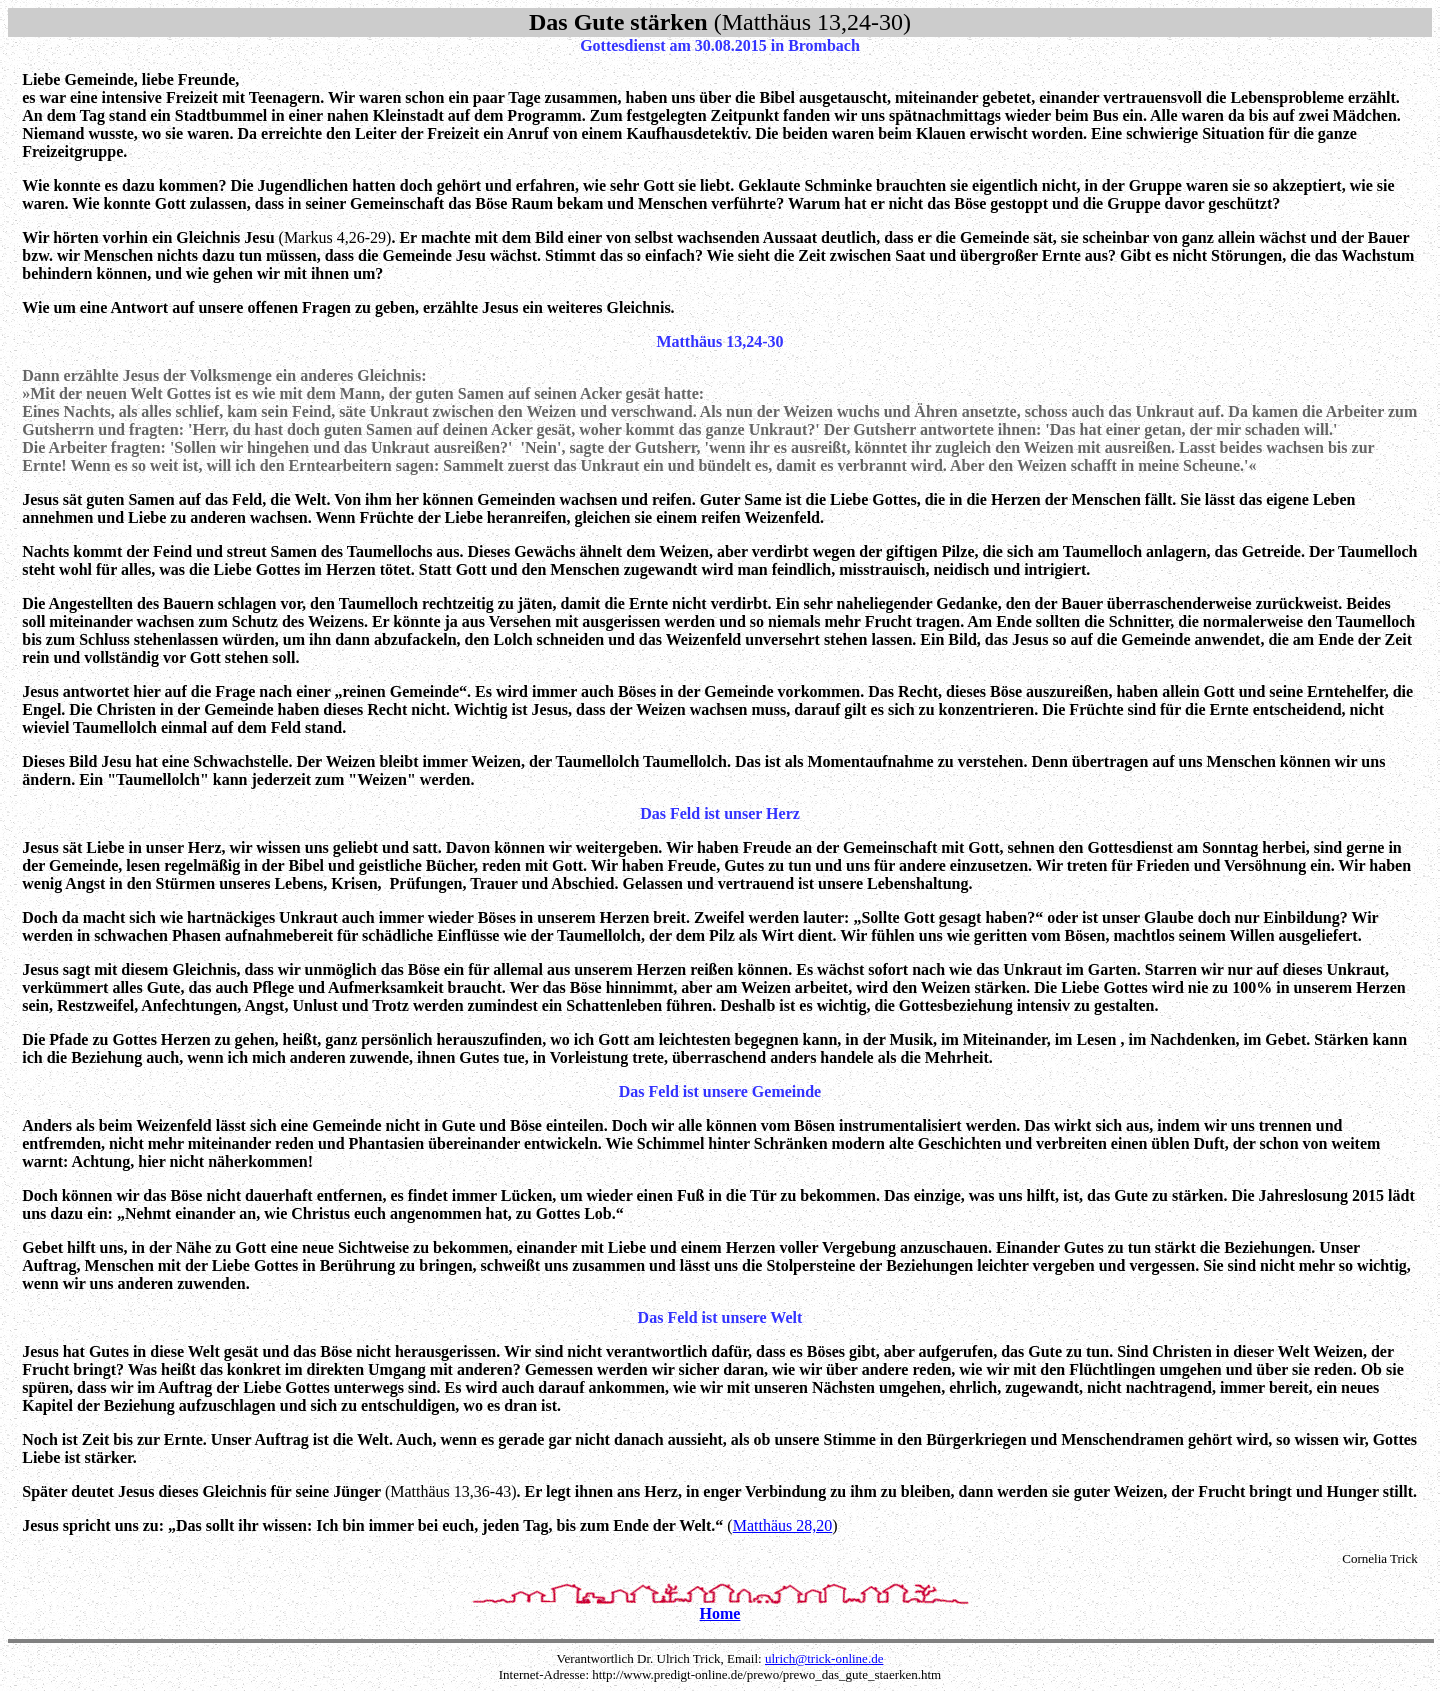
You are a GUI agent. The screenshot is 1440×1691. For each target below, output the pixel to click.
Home (720, 1613)
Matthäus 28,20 (783, 1525)
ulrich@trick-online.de (824, 1658)
